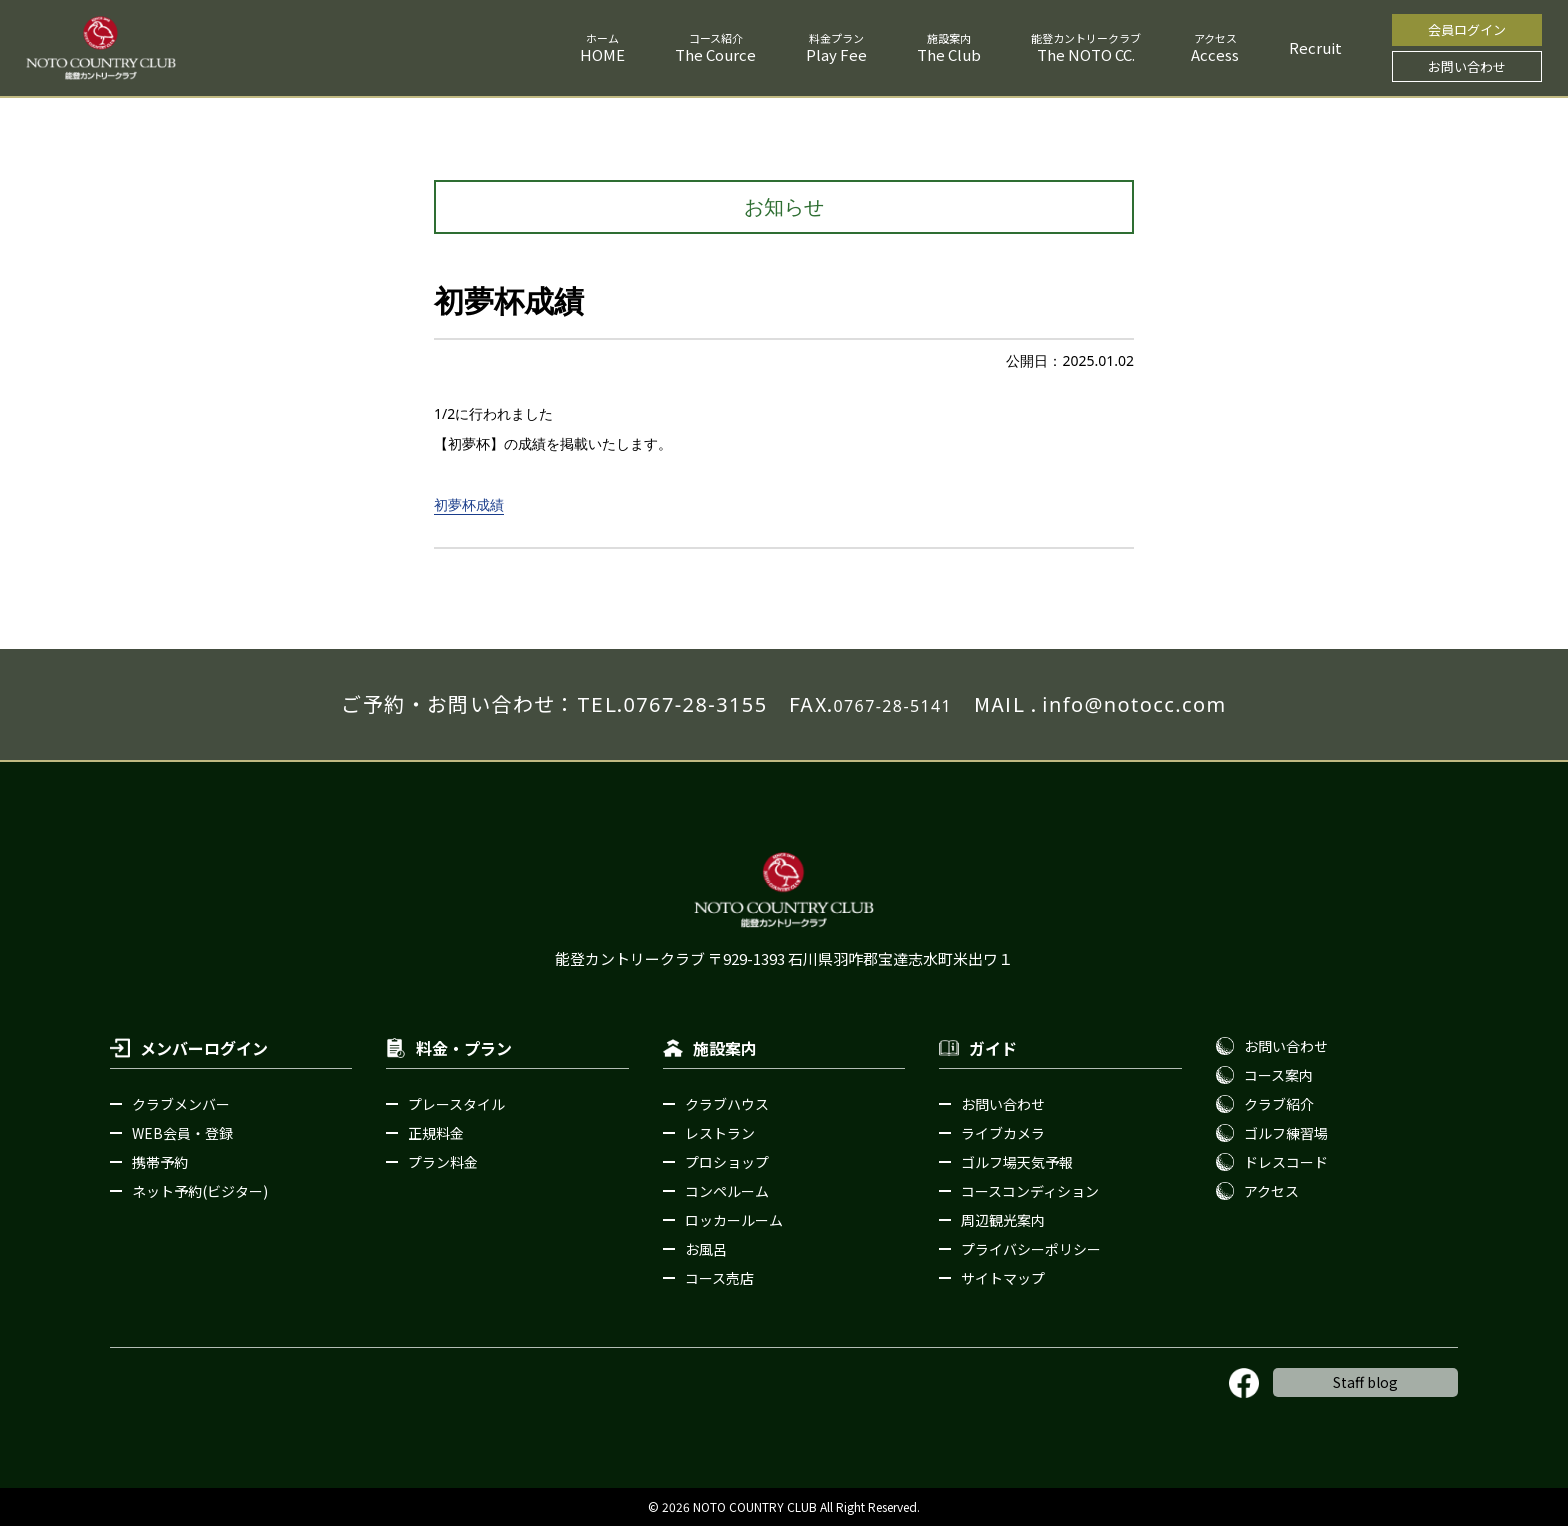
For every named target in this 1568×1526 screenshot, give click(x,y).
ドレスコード (1286, 1162)
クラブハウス (727, 1104)
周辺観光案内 (1003, 1220)
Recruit (1315, 47)
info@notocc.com (1134, 704)
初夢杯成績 (469, 504)
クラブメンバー (181, 1104)
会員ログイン (1467, 29)
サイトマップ (1003, 1278)
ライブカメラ (1003, 1133)
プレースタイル (456, 1104)
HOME (602, 54)
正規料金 (436, 1133)
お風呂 (706, 1249)
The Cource (715, 54)
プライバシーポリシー (1031, 1249)
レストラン (720, 1133)
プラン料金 (443, 1162)
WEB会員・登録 (182, 1133)
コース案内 (1278, 1075)
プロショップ (727, 1162)
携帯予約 (160, 1162)
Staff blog (1365, 1382)
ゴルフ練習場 (1286, 1133)
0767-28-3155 (695, 704)
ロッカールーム (734, 1220)
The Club (949, 54)
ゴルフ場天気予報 (1017, 1162)
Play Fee (836, 54)
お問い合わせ (1467, 66)
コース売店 (719, 1278)
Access (1215, 54)
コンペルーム (727, 1191)
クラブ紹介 (1279, 1104)
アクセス (1271, 1191)
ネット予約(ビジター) (200, 1191)
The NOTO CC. (1086, 54)
